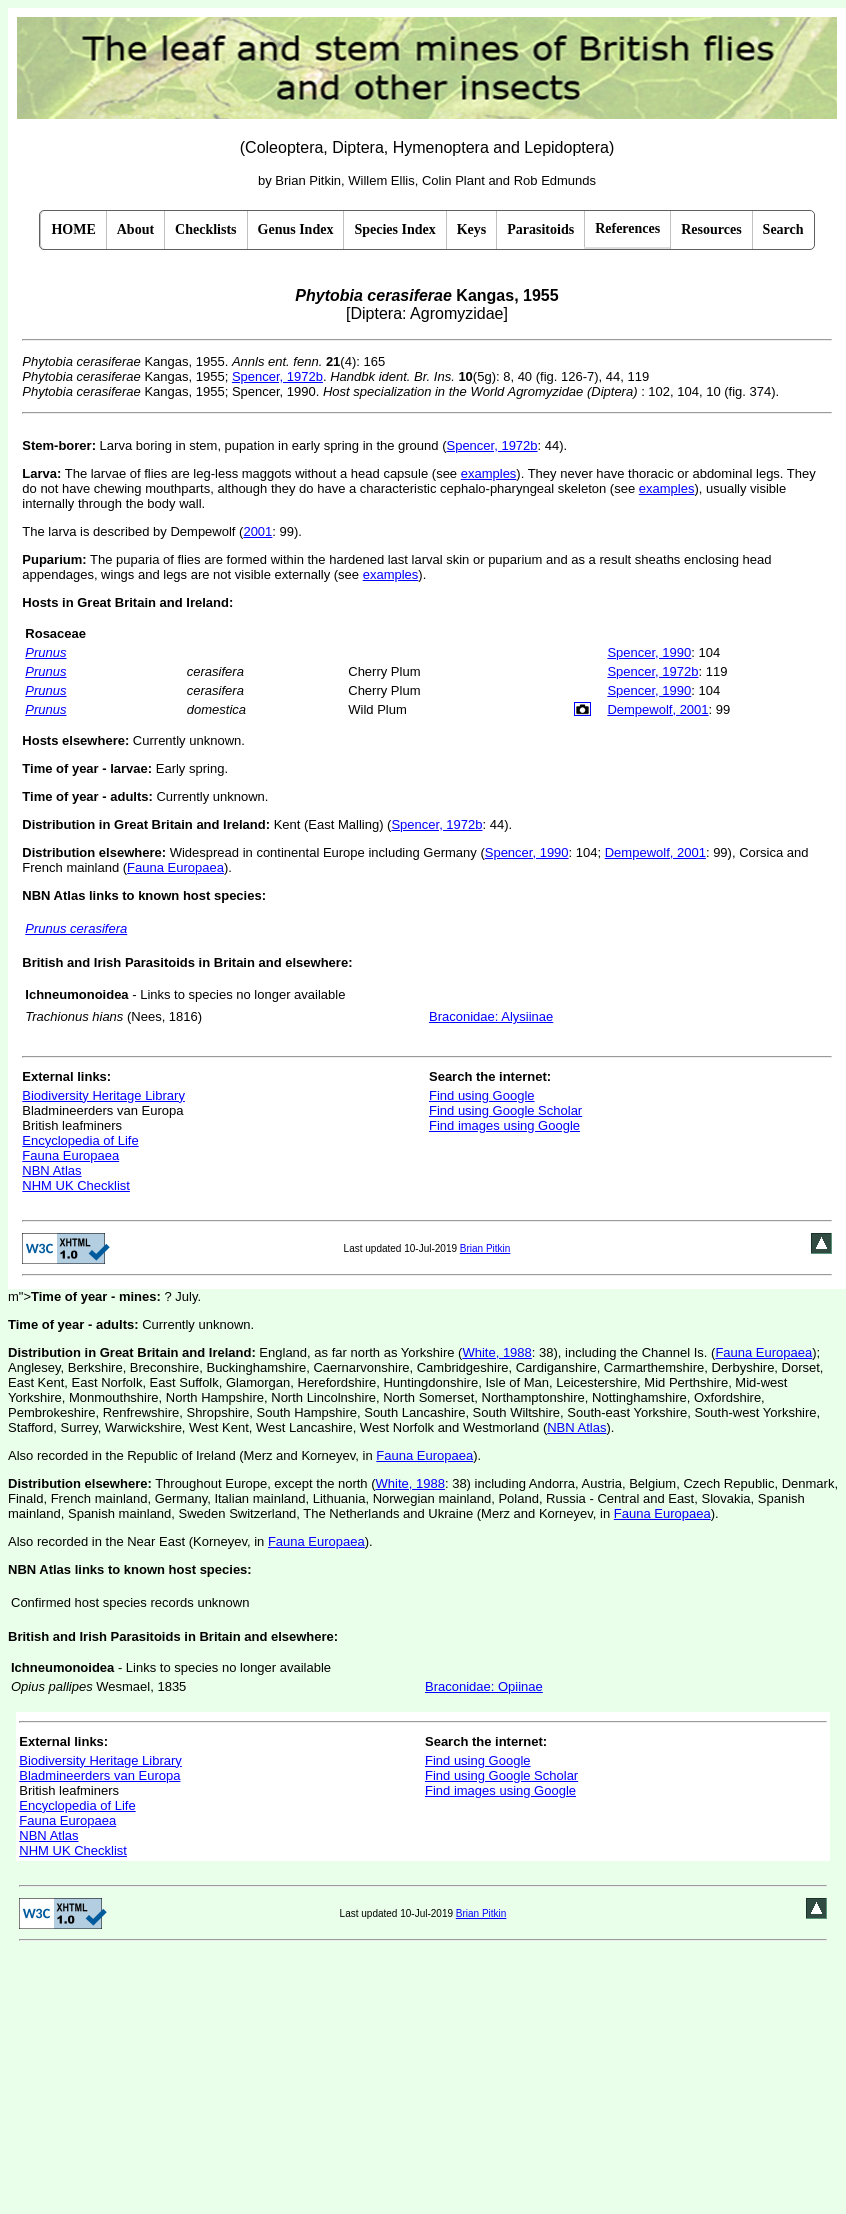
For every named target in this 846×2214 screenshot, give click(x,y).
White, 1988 (496, 1352)
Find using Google (482, 1095)
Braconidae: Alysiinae (491, 1016)
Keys (472, 229)
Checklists (205, 229)
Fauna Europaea (175, 867)
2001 (257, 531)
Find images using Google (504, 1125)
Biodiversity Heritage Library (103, 1095)
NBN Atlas (51, 1170)
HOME (73, 229)
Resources (711, 229)
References (627, 228)
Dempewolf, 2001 (657, 709)
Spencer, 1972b (277, 376)
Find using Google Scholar (505, 1110)
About (135, 229)
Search (783, 229)
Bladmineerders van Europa (99, 1775)
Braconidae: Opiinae (484, 1686)
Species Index (394, 229)
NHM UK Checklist (76, 1185)
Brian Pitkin (485, 1248)
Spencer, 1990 (649, 652)
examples (489, 473)
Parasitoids (540, 229)
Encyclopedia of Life (80, 1140)
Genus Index (296, 229)
